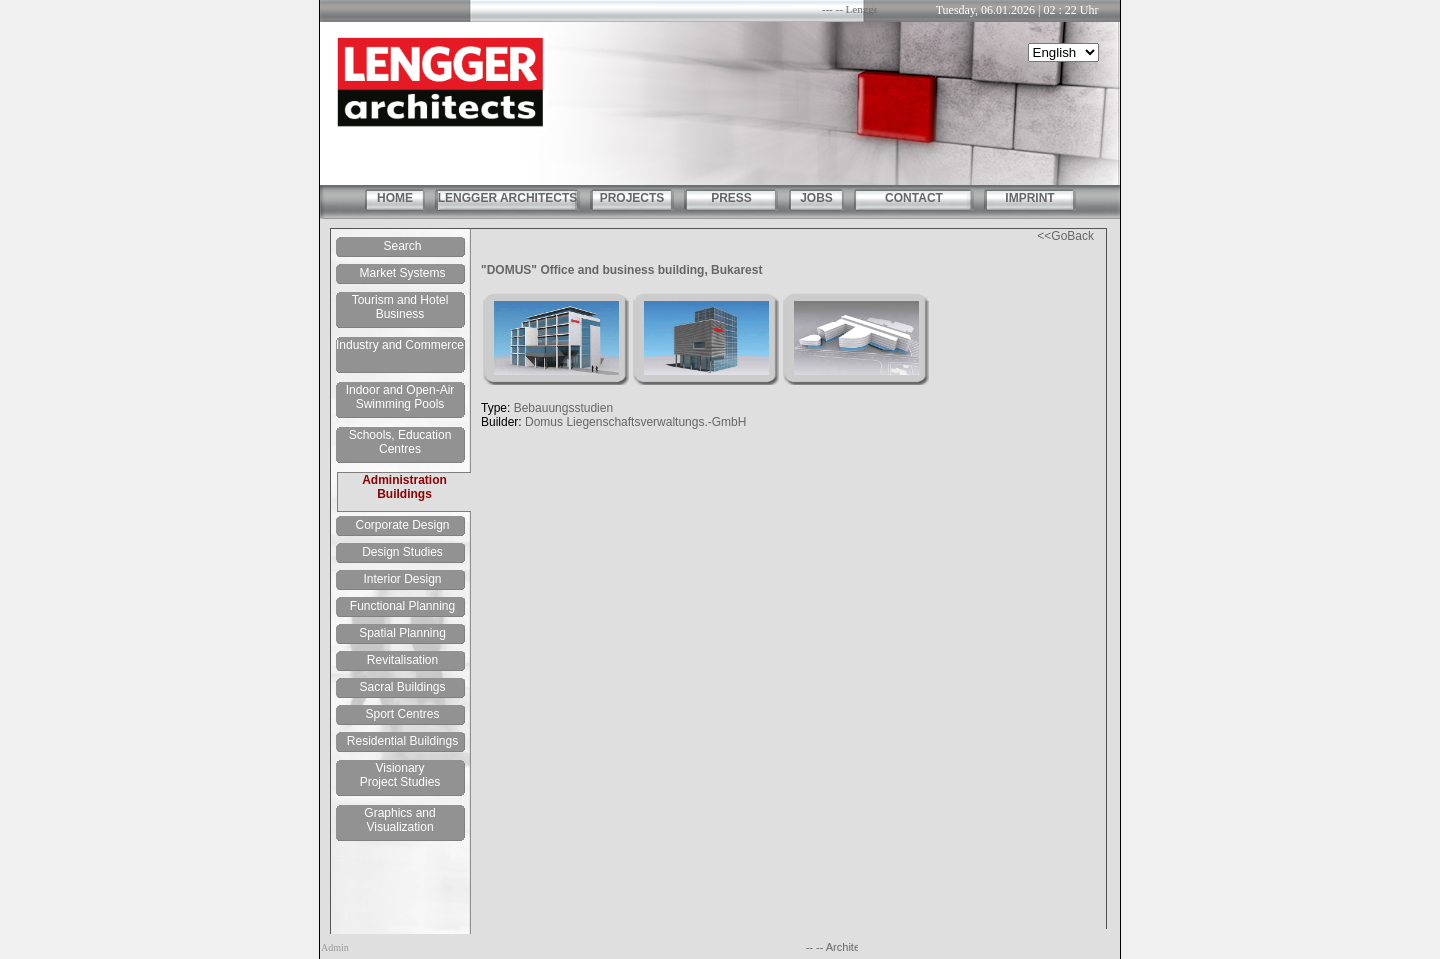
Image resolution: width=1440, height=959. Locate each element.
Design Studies (402, 552)
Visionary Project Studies (400, 775)
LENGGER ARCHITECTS (508, 198)
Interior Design (402, 579)
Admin (335, 947)
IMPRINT (1029, 198)
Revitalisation (402, 660)
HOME (395, 198)
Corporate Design (402, 525)
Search (402, 246)
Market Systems (402, 273)
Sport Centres (402, 714)
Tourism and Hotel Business (400, 307)
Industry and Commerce (400, 345)
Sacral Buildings (402, 687)
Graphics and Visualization (399, 820)
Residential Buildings (402, 741)
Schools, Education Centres (400, 442)
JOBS (816, 198)
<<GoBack (1065, 236)
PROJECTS (632, 198)
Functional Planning (402, 606)
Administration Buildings (404, 487)
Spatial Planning (402, 633)
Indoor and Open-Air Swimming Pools (400, 397)
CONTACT (914, 198)
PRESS (731, 198)
